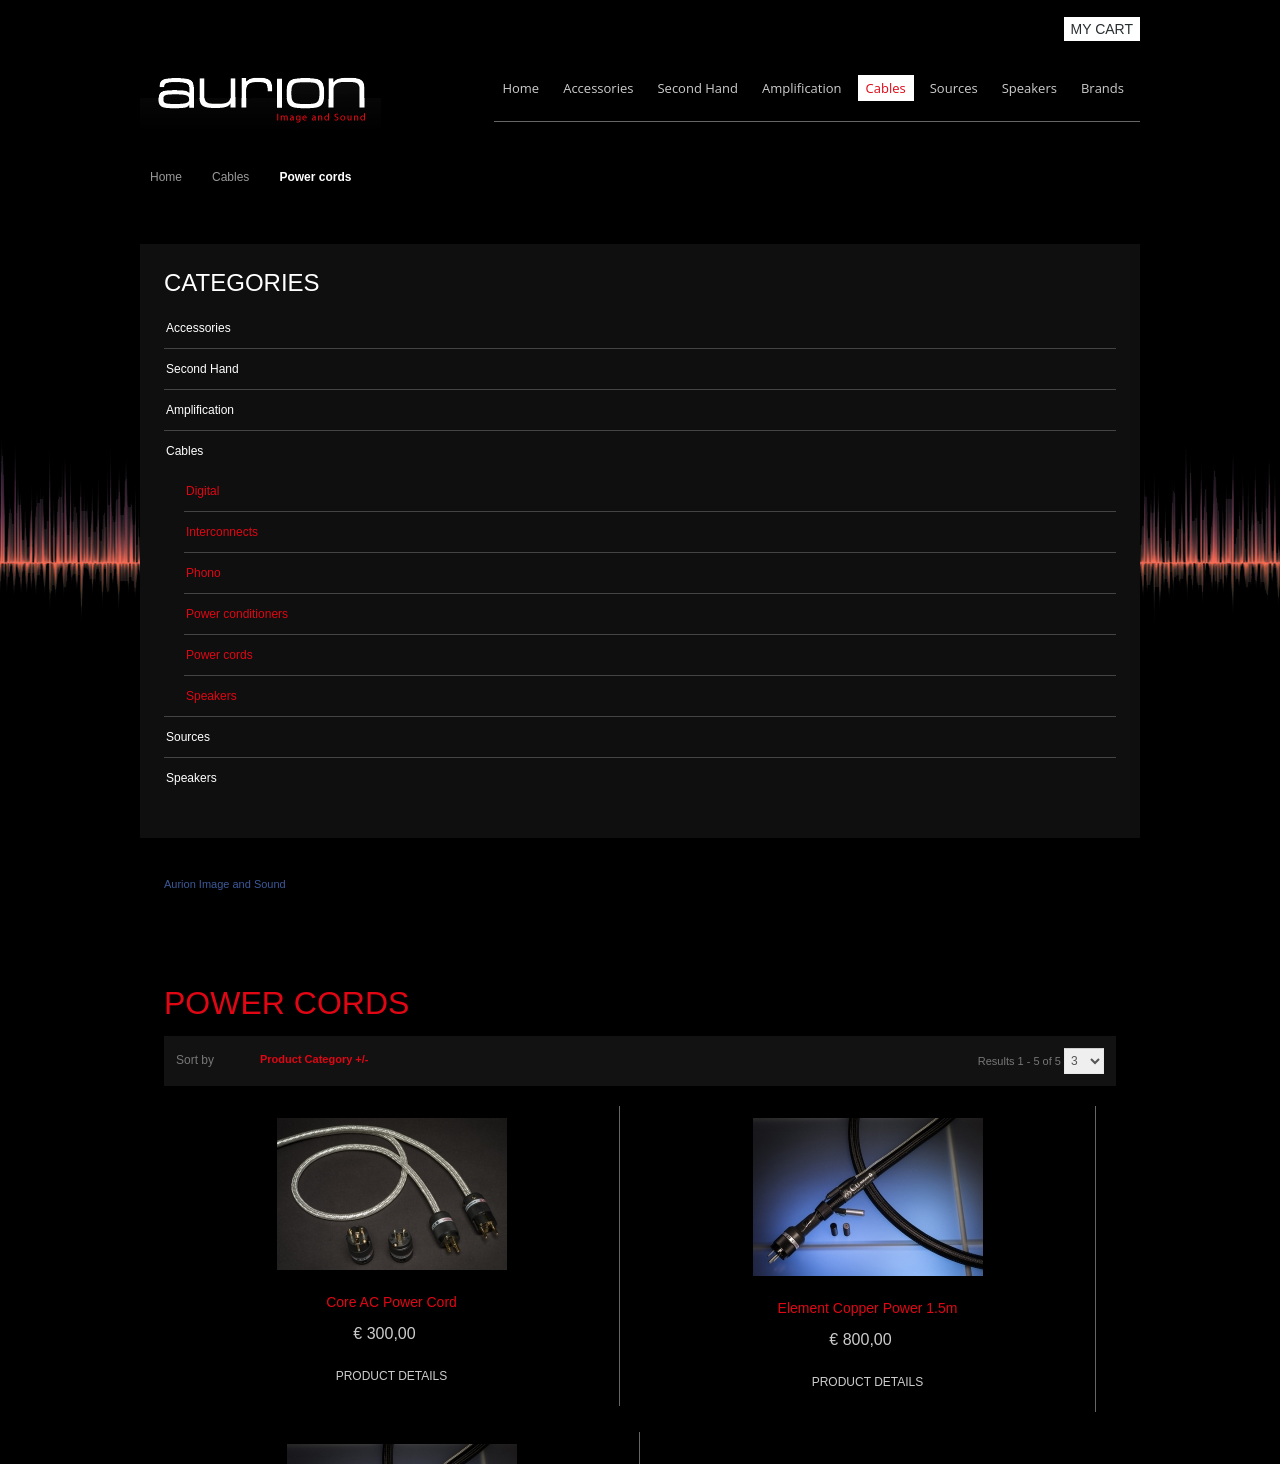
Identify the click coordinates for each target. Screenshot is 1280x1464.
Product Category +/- (314, 1059)
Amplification (802, 88)
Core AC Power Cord (391, 1302)
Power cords (219, 655)
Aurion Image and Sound (225, 884)
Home (520, 88)
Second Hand (697, 88)
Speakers (1029, 88)
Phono (203, 573)
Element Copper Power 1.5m (868, 1308)
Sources (954, 88)
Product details (392, 1376)
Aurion (260, 96)
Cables (886, 88)
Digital (202, 491)
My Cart (1102, 29)
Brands (1102, 88)
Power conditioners (237, 614)
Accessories (598, 88)
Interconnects (222, 532)
